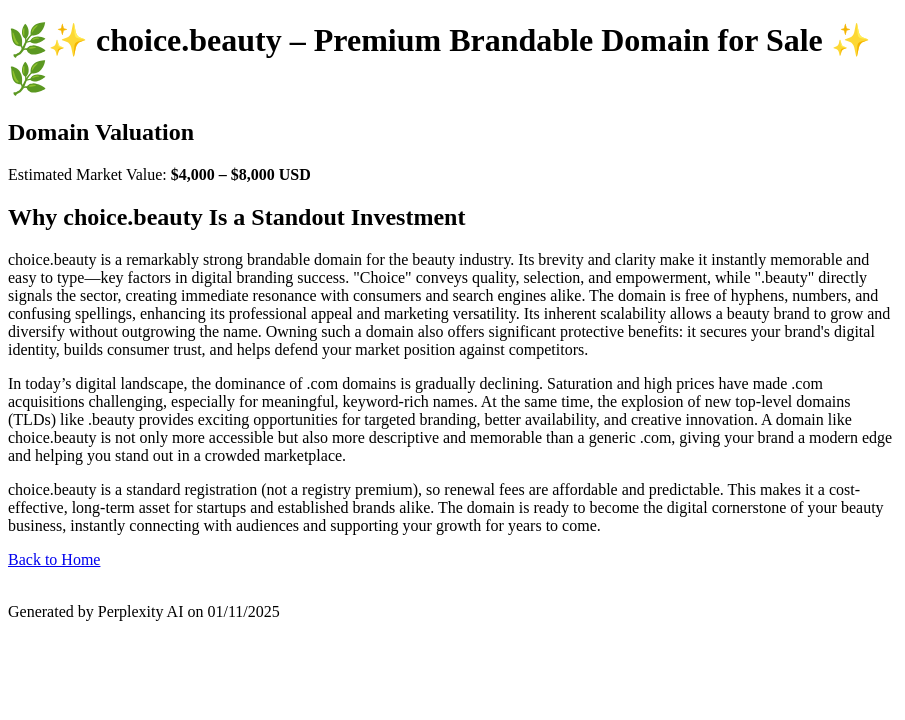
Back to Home (54, 559)
